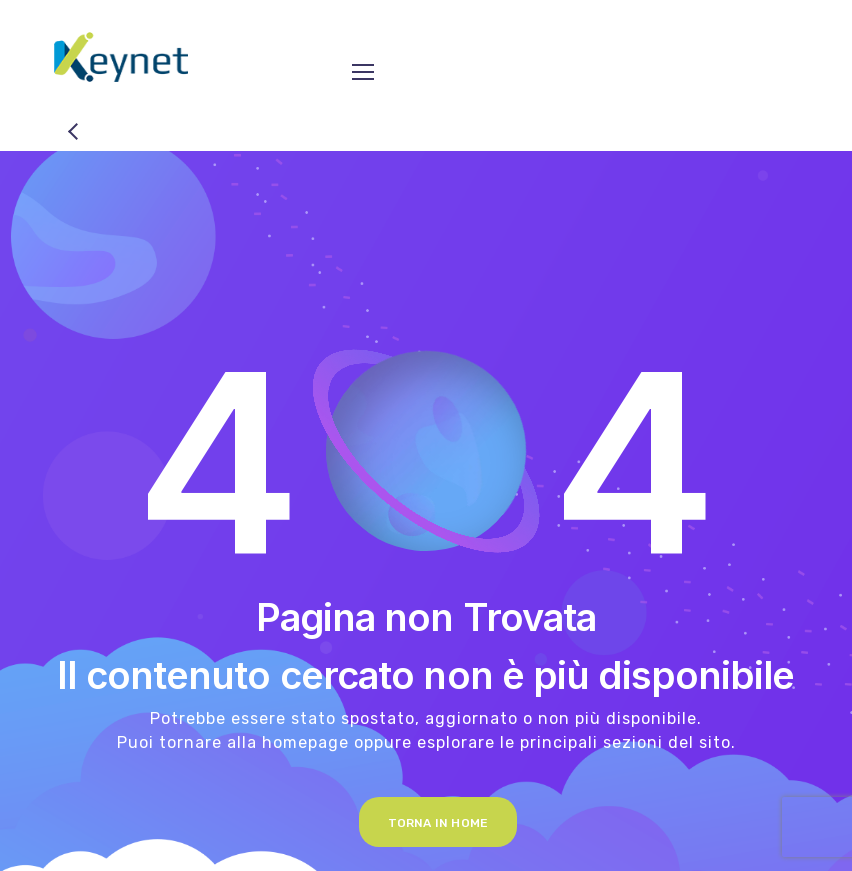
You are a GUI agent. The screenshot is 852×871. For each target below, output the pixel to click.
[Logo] (121, 57)
